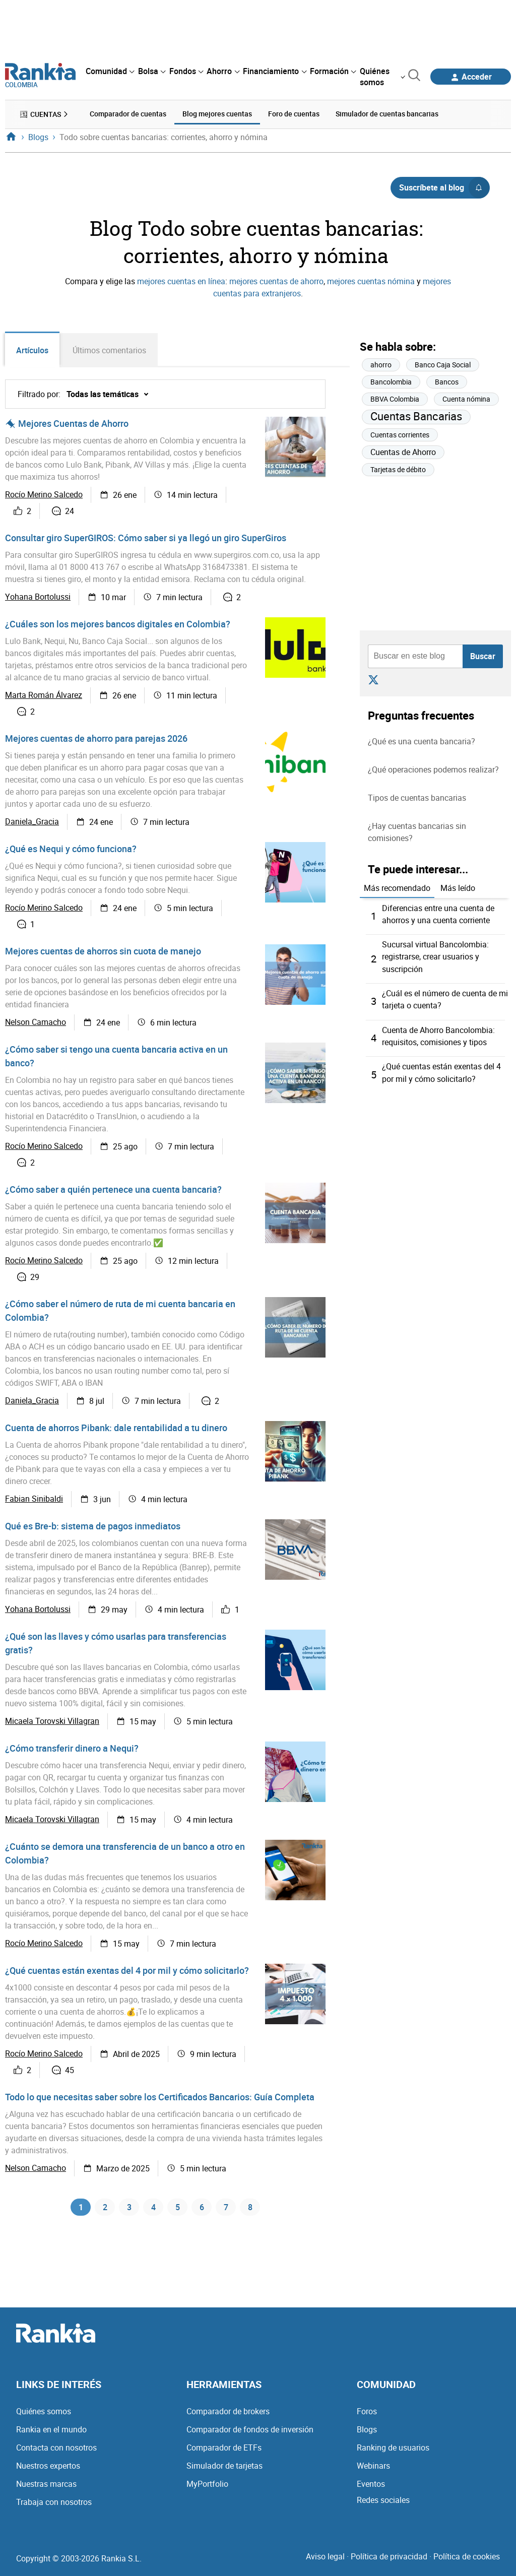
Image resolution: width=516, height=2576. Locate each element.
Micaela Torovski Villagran (52, 1721)
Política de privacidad (389, 2559)
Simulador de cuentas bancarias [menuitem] (387, 113)
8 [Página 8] (250, 2209)
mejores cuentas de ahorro (276, 279)
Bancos (447, 381)
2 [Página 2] (105, 2209)
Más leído (457, 886)
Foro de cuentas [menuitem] (293, 113)
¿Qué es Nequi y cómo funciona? (71, 849)
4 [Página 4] (153, 2209)
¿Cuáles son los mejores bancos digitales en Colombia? (117, 624)
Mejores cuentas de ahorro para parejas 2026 (96, 739)
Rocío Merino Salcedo (44, 495)
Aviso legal (325, 2559)
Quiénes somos (43, 2414)
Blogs (367, 2432)
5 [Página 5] (177, 2209)
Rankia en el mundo (51, 2432)
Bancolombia (391, 381)
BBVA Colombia (394, 398)
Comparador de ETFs (224, 2451)
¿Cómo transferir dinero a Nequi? (72, 1749)
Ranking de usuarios (393, 2451)
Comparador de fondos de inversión (249, 2432)
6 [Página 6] (202, 2209)
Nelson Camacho (35, 1022)
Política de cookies (466, 2559)
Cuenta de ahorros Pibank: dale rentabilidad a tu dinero (116, 1428)
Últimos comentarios (112, 349)
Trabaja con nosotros (54, 2505)
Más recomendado (397, 886)
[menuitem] (110, 71)
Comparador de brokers (228, 2414)
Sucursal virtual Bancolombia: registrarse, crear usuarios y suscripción (435, 955)
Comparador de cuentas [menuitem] (128, 113)
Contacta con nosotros (56, 2451)
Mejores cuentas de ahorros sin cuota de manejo (103, 951)
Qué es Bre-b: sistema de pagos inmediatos (92, 1526)
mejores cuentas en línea (181, 279)
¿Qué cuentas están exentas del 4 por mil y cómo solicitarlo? (127, 1971)
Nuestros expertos (48, 2469)
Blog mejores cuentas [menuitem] (217, 113)
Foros (367, 2414)
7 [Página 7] (226, 2209)
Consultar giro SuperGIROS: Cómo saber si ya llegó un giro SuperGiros (145, 538)
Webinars (373, 2469)
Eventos (371, 2487)
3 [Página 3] (129, 2209)
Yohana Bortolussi (37, 597)
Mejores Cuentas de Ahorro (73, 424)
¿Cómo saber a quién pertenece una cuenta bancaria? (113, 1190)
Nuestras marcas (46, 2487)
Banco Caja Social (443, 364)
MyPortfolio (207, 2487)
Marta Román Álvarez (43, 695)
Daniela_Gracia (32, 822)
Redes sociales (383, 2503)
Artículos (33, 349)
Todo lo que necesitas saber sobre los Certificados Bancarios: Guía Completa (159, 2097)
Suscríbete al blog (444, 186)
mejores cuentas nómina (371, 279)
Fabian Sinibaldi (34, 1499)
